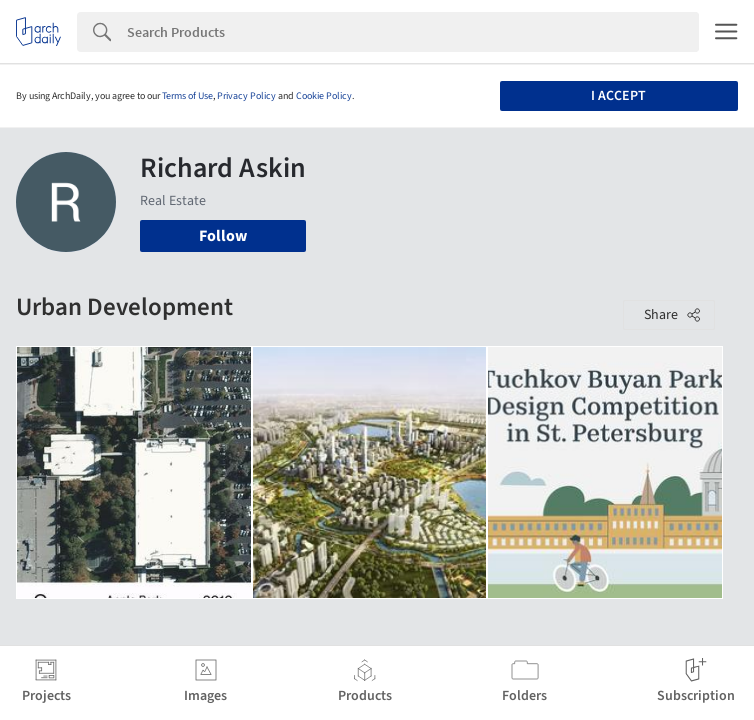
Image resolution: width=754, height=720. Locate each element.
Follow (223, 236)
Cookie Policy (324, 96)
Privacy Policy (246, 96)
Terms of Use (187, 96)
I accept (618, 96)
